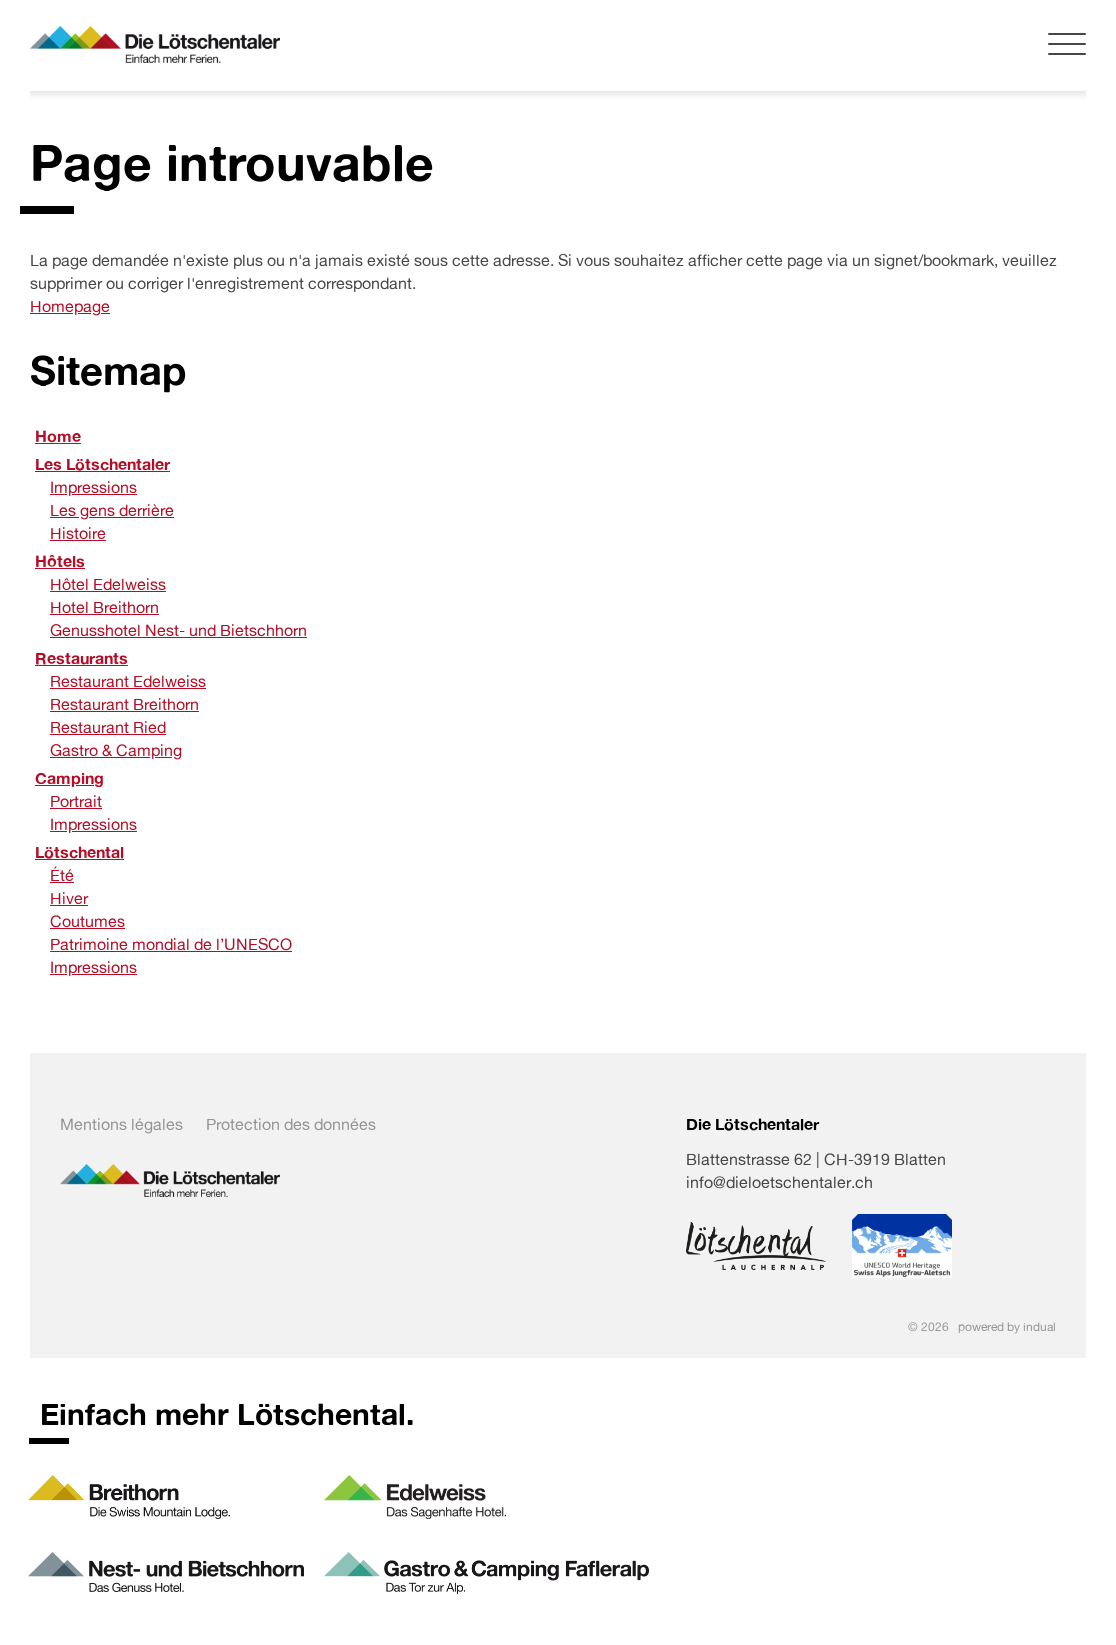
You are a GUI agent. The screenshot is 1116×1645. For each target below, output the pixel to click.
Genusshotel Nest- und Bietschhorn (178, 630)
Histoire (78, 533)
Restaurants (81, 658)
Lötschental (79, 852)
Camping (69, 778)
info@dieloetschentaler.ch (779, 1182)
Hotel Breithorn (104, 607)
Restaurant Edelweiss (128, 681)
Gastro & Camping (116, 750)
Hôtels (60, 561)
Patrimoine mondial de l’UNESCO (171, 944)
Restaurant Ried (108, 727)
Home (58, 436)
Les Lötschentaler (102, 464)
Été (62, 875)
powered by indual (1007, 1326)
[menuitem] (558, 436)
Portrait (76, 801)
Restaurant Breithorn (124, 704)
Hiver (69, 898)
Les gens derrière (112, 510)
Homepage (70, 306)
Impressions (93, 487)
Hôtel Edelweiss (108, 584)
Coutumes (87, 921)
